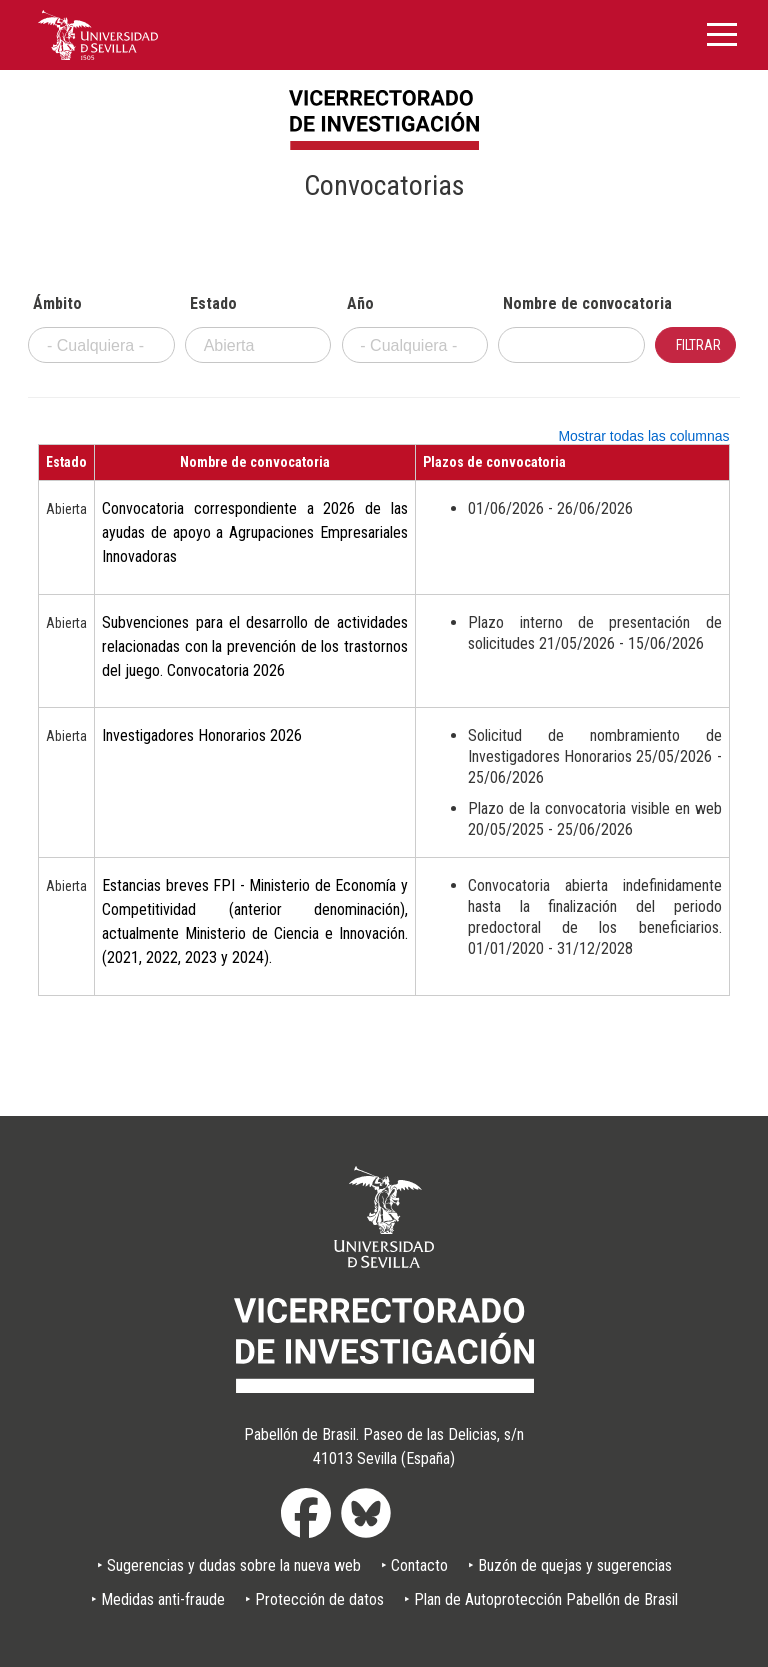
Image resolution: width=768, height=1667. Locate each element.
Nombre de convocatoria (573, 304)
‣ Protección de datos (314, 1599)
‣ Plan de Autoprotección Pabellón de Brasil (541, 1599)
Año (360, 304)
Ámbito (57, 304)
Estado (213, 304)
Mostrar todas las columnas (643, 436)
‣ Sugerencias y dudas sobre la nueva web (229, 1565)
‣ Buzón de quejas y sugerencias (570, 1565)
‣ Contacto (414, 1565)
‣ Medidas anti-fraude (158, 1599)
